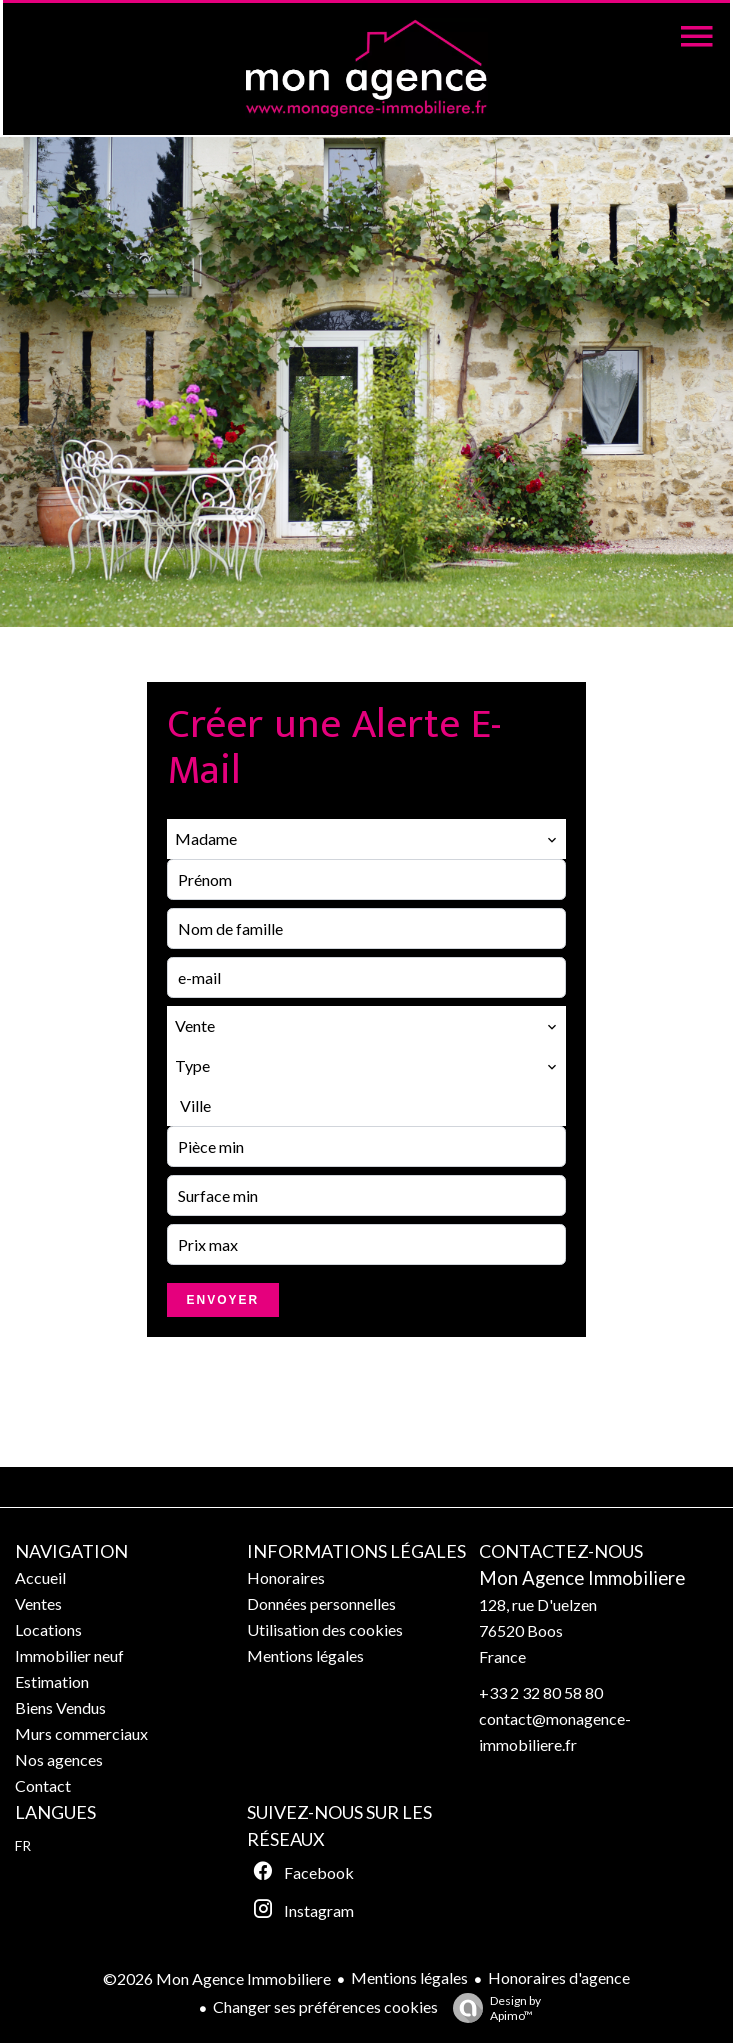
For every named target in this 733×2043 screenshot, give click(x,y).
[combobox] (367, 839)
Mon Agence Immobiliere (582, 1578)
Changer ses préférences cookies (325, 2006)
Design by (492, 2008)
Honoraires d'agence (559, 1977)
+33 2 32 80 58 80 (541, 1692)
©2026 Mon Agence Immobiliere (217, 1978)
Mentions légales (409, 1977)
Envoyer (223, 1300)
